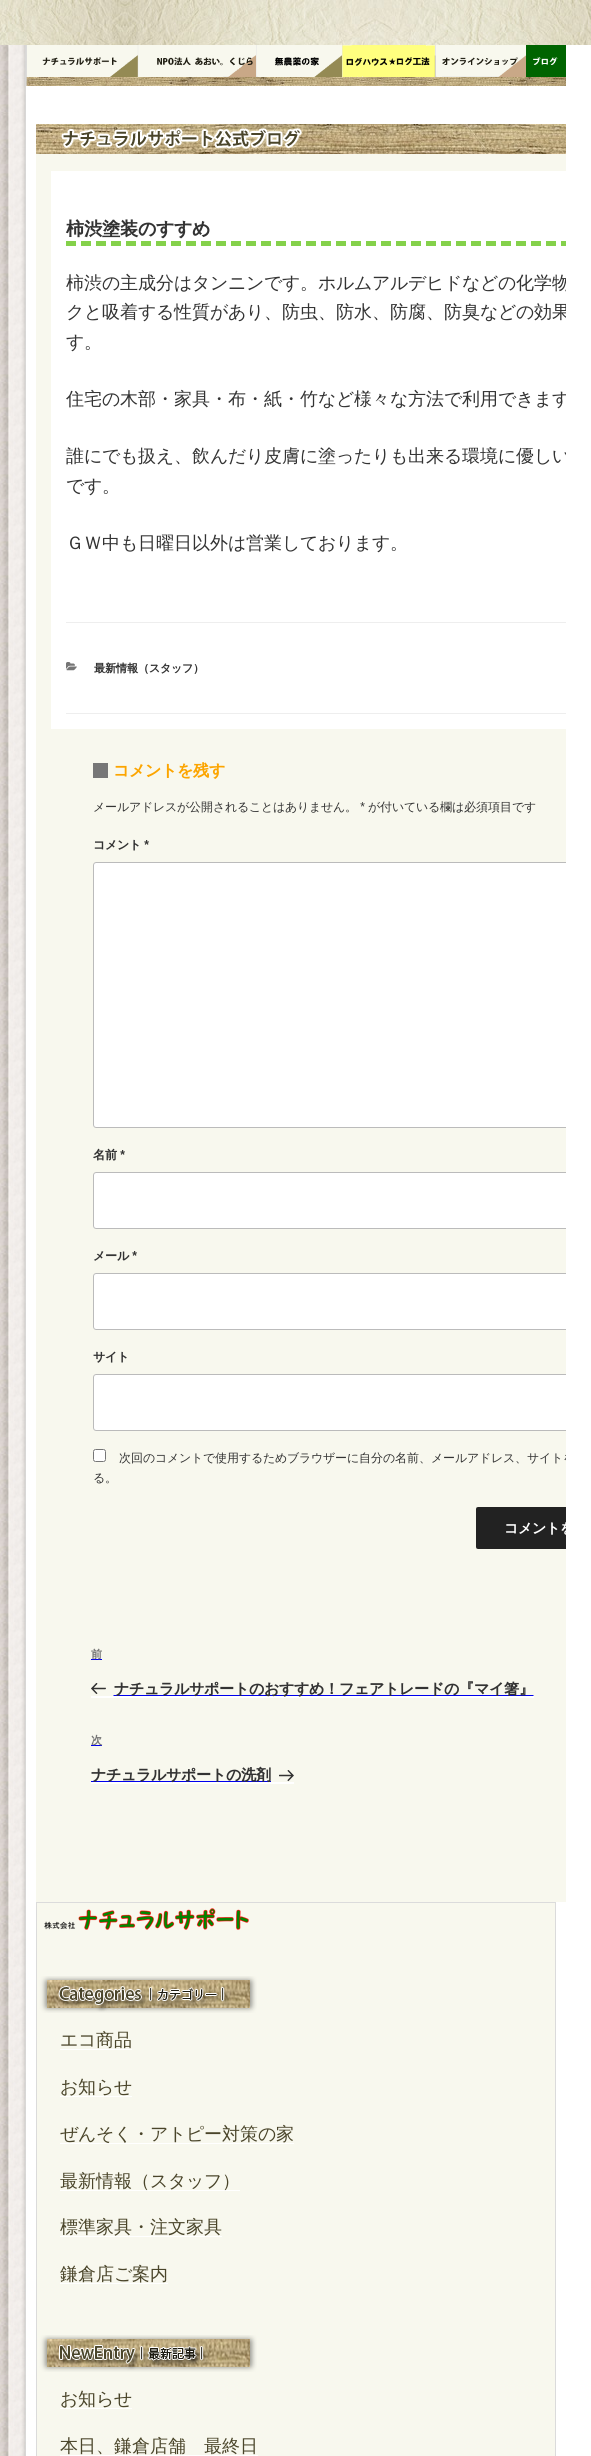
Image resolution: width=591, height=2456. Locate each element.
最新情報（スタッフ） (149, 668)
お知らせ (96, 2087)
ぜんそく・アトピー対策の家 (177, 2134)
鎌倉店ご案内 (114, 2274)
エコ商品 (96, 2040)
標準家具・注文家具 (141, 2227)
